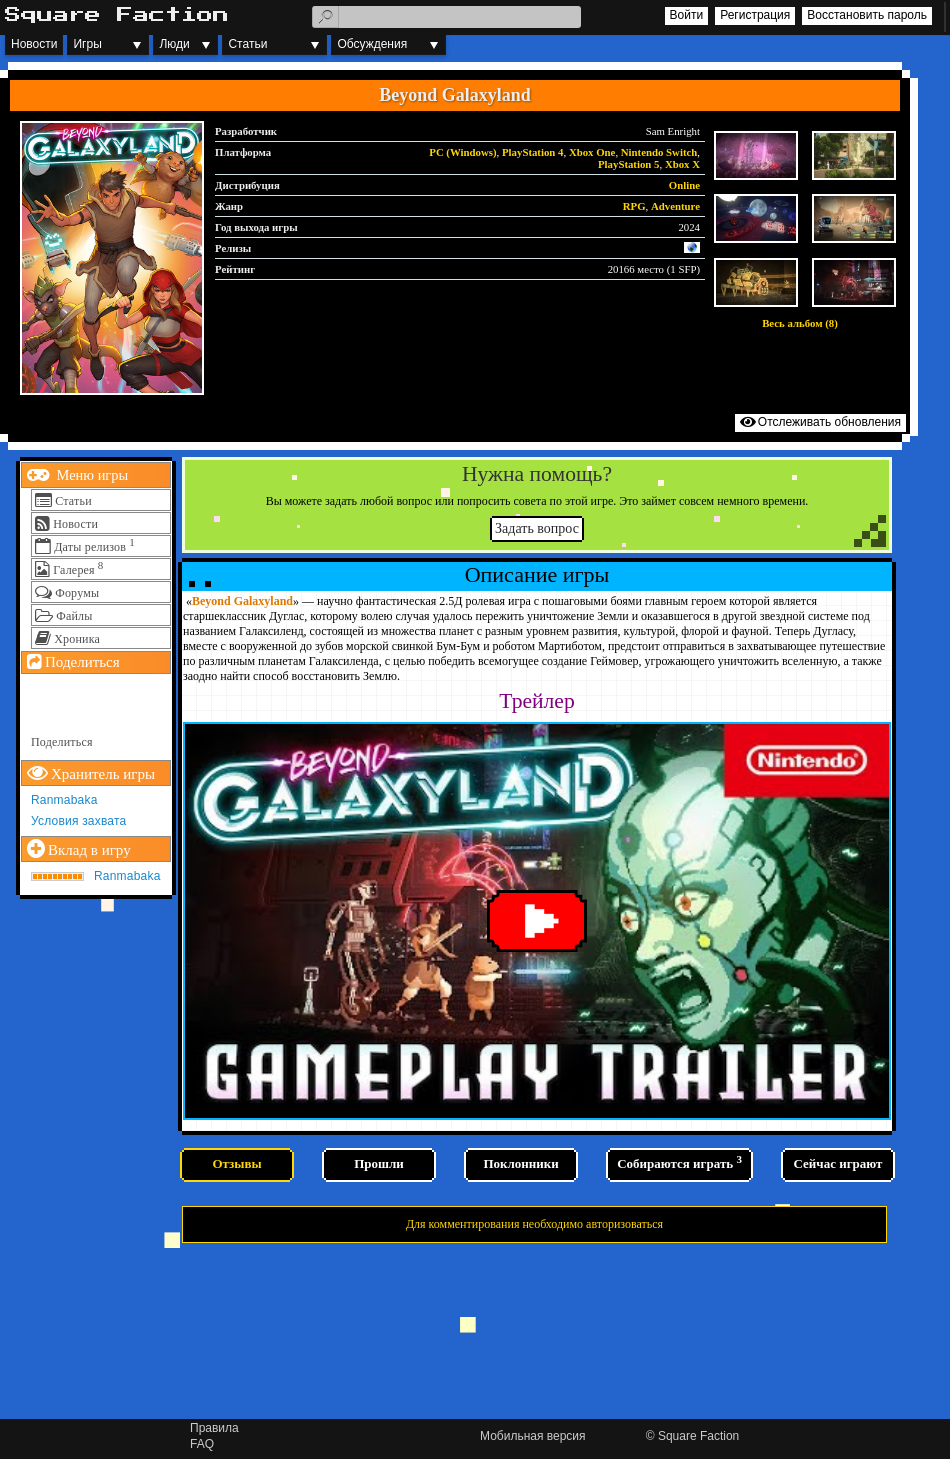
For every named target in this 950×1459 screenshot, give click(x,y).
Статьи (247, 44)
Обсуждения (372, 44)
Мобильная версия (533, 1436)
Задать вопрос (537, 528)
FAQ (202, 1444)
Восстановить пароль (867, 15)
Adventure (675, 206)
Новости (34, 44)
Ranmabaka (64, 800)
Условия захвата (78, 821)
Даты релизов (90, 547)
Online (684, 185)
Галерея (74, 570)
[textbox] (447, 17)
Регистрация (755, 15)
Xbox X (682, 164)
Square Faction (698, 1436)
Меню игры (90, 475)
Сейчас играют (838, 1163)
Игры (87, 44)
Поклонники (520, 1163)
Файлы (74, 616)
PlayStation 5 (629, 164)
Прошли (379, 1163)
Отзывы (236, 1163)
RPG (634, 206)
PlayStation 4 (533, 152)
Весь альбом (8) (800, 323)
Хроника (77, 639)
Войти (687, 15)
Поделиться (62, 742)
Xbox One (592, 152)
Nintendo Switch (659, 152)
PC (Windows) (462, 152)
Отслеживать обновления (829, 422)
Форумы (77, 593)
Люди (174, 44)
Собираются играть (679, 1161)
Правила (214, 1428)
